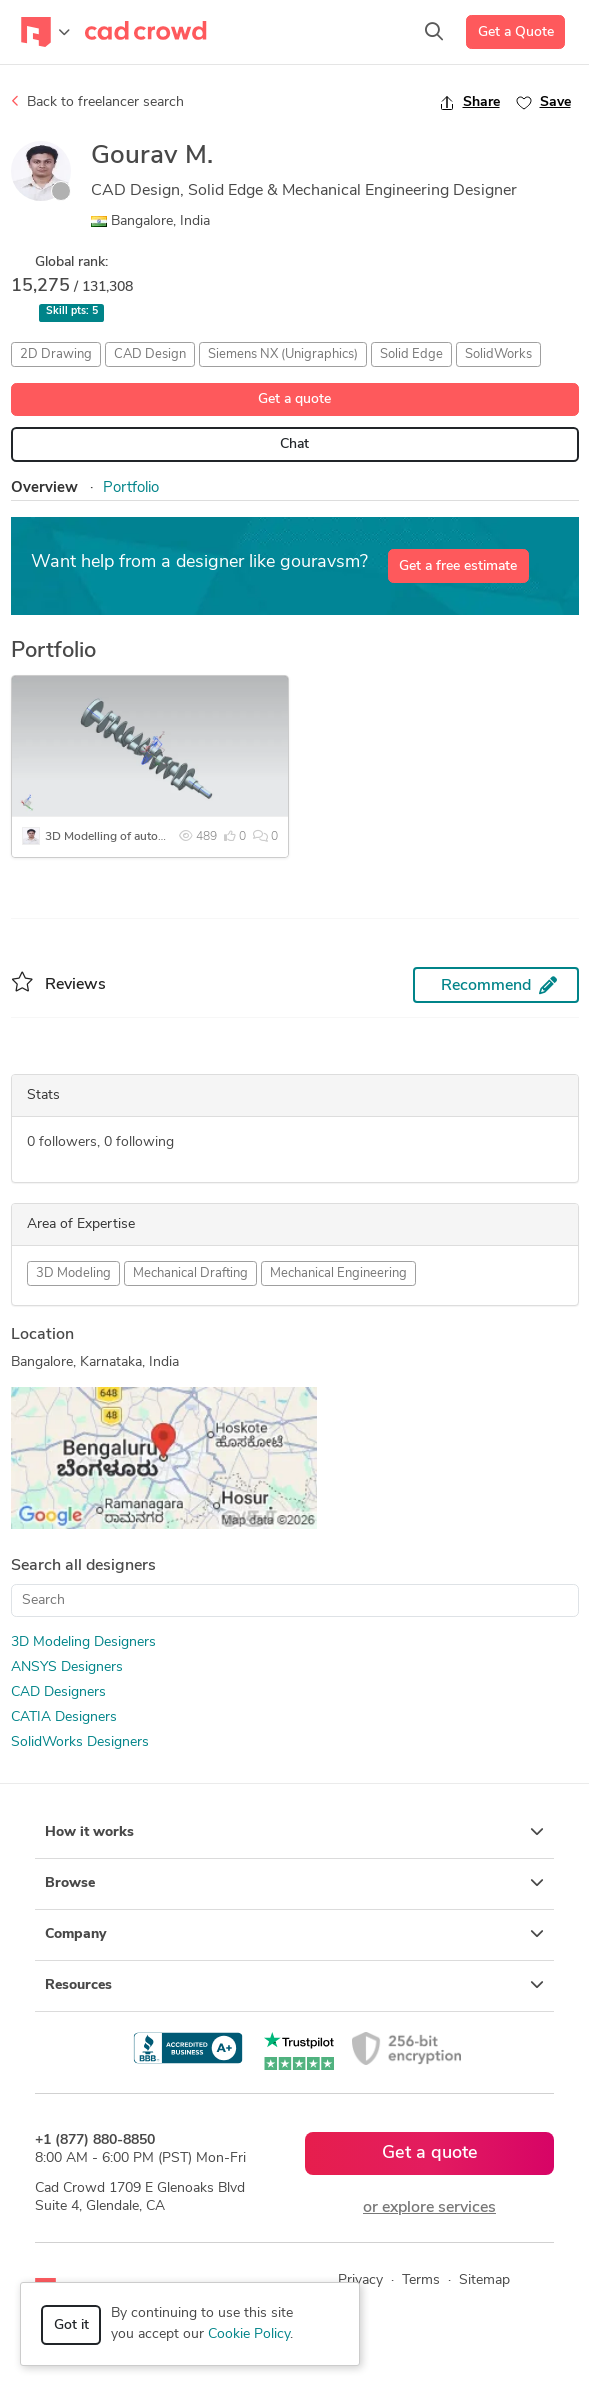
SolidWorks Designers (80, 1742)
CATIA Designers (64, 1717)
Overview (44, 488)
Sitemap (484, 2280)
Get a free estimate (458, 566)
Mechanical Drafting (190, 1273)
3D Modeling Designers (83, 1642)
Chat (294, 444)
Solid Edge (411, 354)
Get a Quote (516, 32)
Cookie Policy (249, 2334)
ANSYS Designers (67, 1667)
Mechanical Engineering (338, 1273)
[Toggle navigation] (45, 32)
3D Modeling (73, 1273)
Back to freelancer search (97, 102)
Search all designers (83, 1566)
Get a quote (294, 399)
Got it (71, 2325)
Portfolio (131, 488)
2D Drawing (56, 354)
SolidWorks (498, 354)
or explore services (429, 2208)
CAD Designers (58, 1692)
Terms (421, 2280)
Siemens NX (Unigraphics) (283, 354)
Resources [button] (294, 1985)
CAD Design (150, 354)
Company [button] (294, 1934)
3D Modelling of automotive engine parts (154, 837)
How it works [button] (294, 1832)
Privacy (360, 2280)
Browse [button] (294, 1883)
